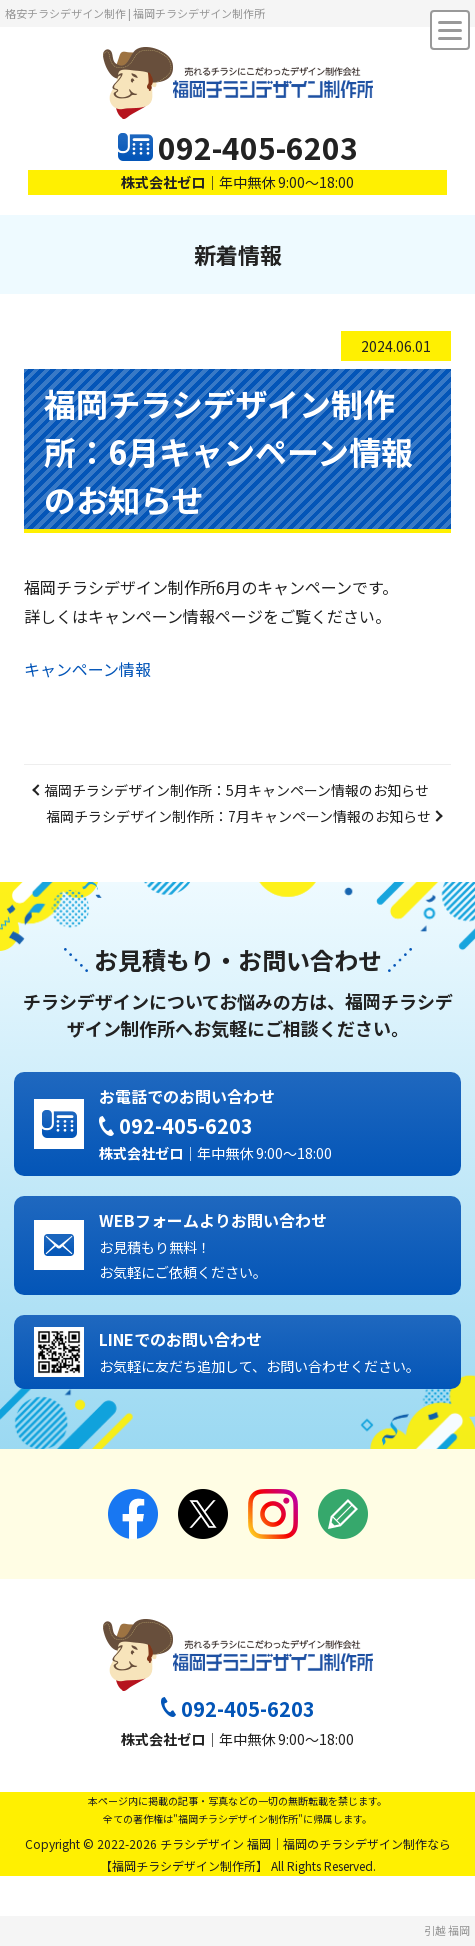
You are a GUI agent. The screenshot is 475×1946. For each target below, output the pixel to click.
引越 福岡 (447, 1930)
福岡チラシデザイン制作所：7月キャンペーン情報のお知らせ (238, 816)
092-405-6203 (258, 147)
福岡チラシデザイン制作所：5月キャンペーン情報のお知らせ (236, 790)
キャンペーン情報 (87, 669)
